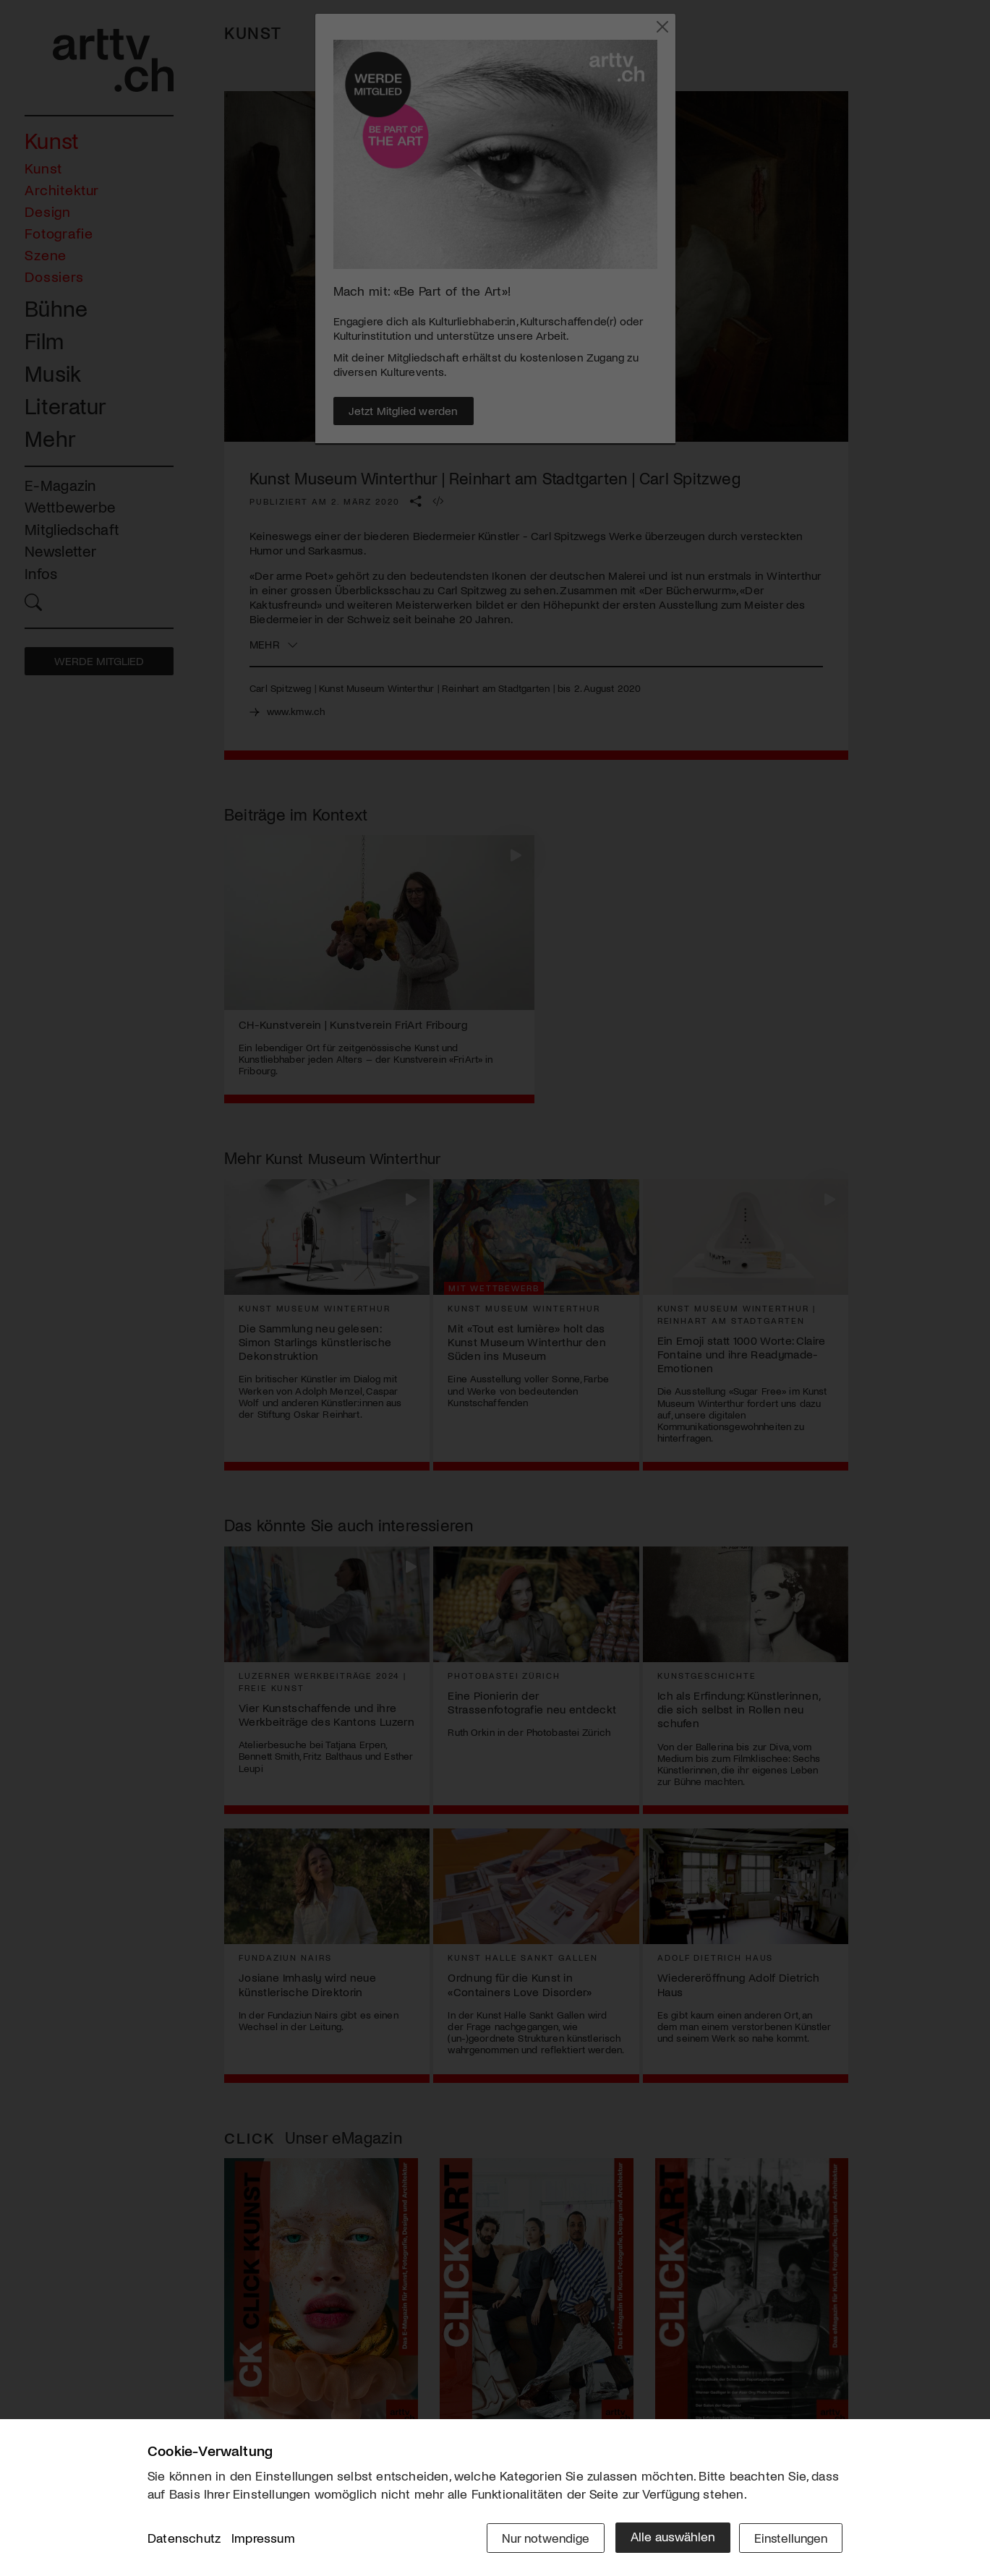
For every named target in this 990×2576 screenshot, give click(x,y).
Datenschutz (184, 2539)
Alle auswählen (668, 2538)
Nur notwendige (539, 2538)
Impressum (263, 2539)
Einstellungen (789, 2538)
